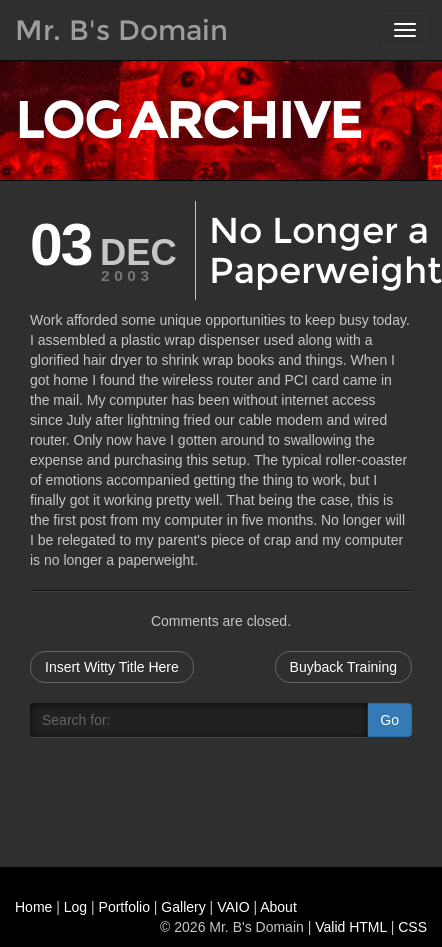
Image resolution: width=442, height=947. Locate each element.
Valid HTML (351, 927)
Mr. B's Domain (121, 30)
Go (389, 720)
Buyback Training (343, 667)
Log (75, 907)
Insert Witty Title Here (112, 667)
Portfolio (124, 907)
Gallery (183, 907)
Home (33, 907)
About (278, 907)
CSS (412, 927)
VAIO (233, 907)
